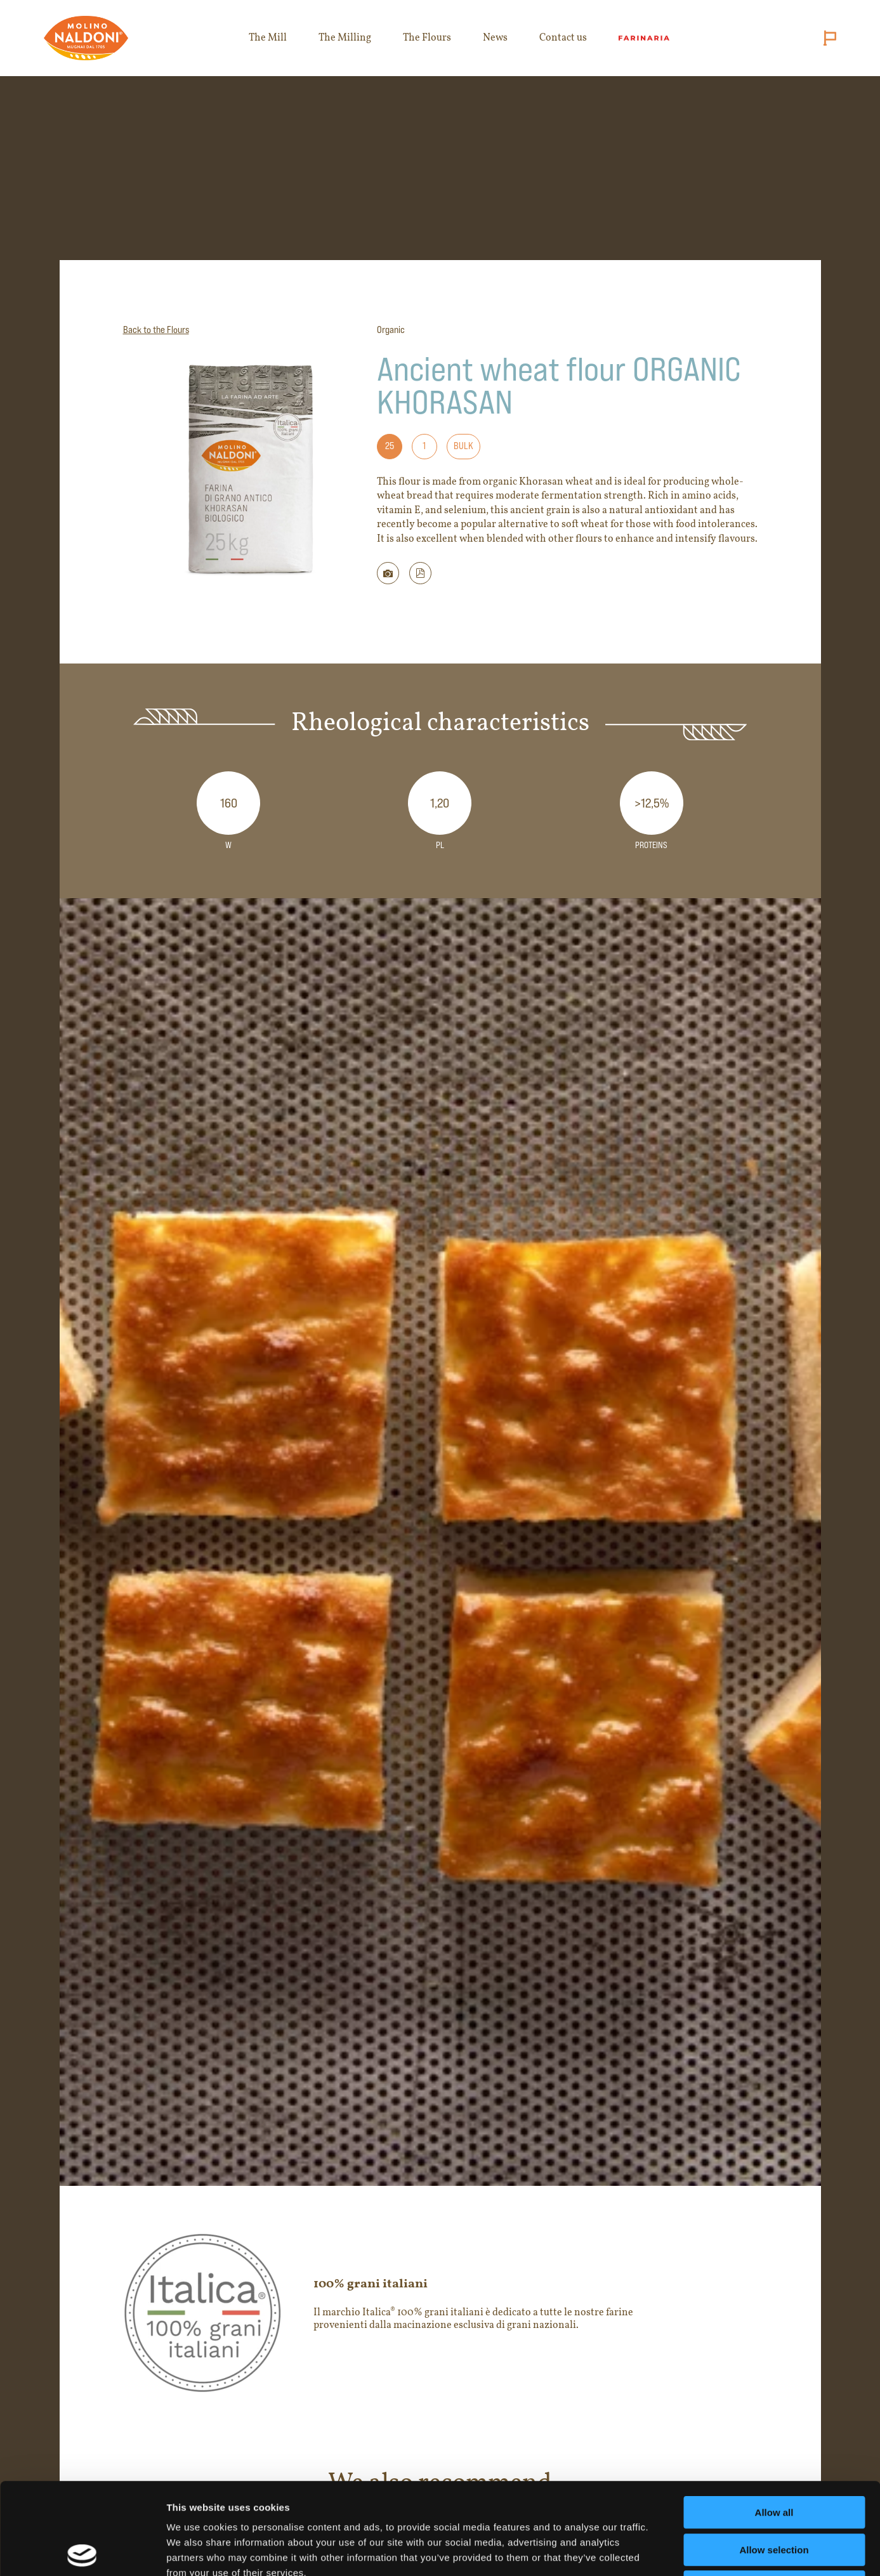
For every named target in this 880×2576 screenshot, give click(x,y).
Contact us (563, 38)
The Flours (427, 38)
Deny (774, 2495)
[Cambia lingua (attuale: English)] (827, 38)
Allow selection (773, 2458)
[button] (420, 573)
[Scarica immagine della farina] (388, 573)
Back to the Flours (156, 329)
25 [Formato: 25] (389, 445)
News (495, 38)
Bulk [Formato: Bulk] (463, 445)
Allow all (774, 2421)
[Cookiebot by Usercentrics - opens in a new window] (82, 2551)
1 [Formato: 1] (424, 445)
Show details (665, 2551)
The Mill (268, 38)
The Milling (345, 38)
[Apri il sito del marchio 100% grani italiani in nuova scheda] (440, 2312)
